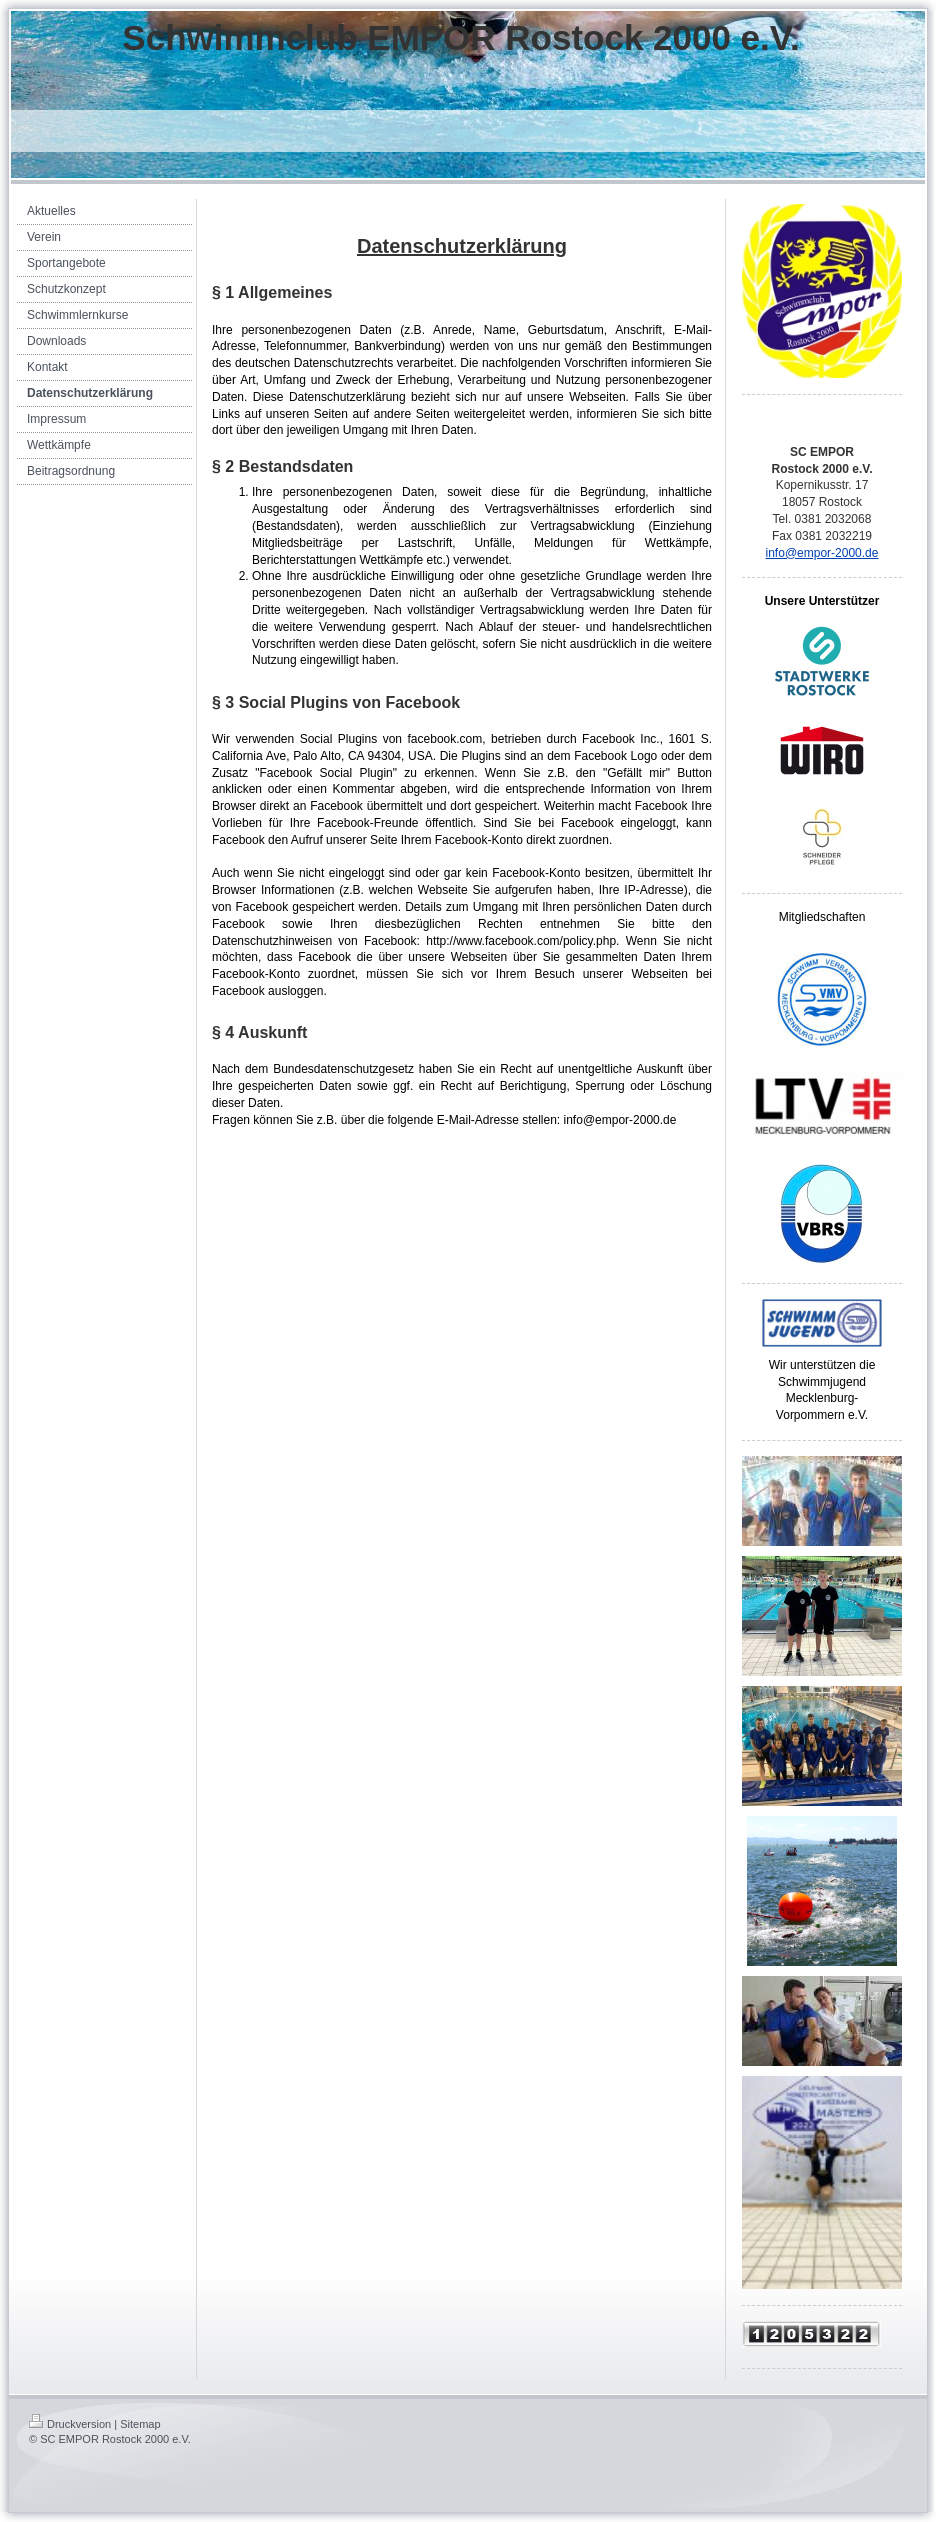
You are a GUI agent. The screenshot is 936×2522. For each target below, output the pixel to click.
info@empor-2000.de (822, 553)
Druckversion (70, 2424)
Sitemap (140, 2424)
